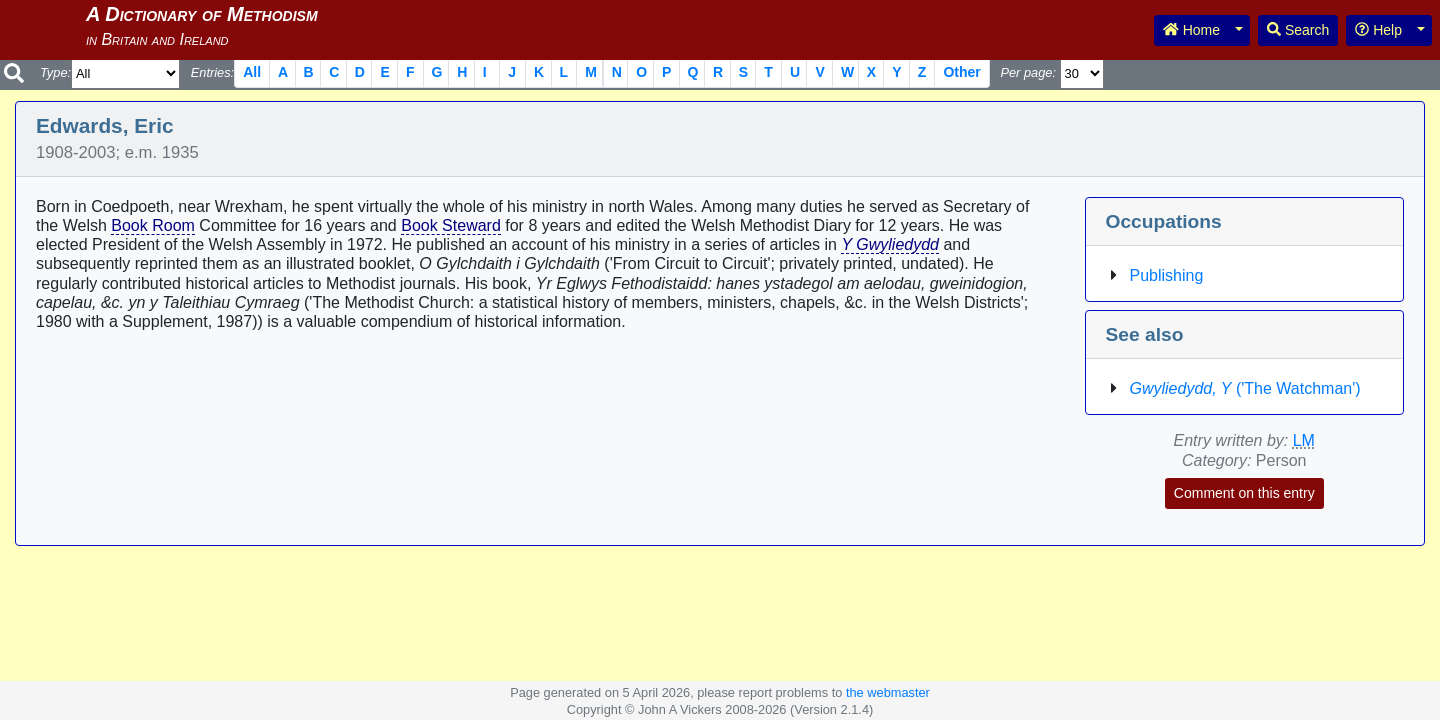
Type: (55, 72)
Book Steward (451, 225)
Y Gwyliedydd (890, 244)
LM (1304, 440)
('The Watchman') (1245, 388)
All (252, 72)
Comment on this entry (1244, 493)
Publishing (1167, 275)
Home (1191, 30)
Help (1378, 30)
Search (1298, 30)
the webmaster (888, 692)
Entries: (212, 72)
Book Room (153, 225)
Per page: (1028, 72)
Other (961, 72)
